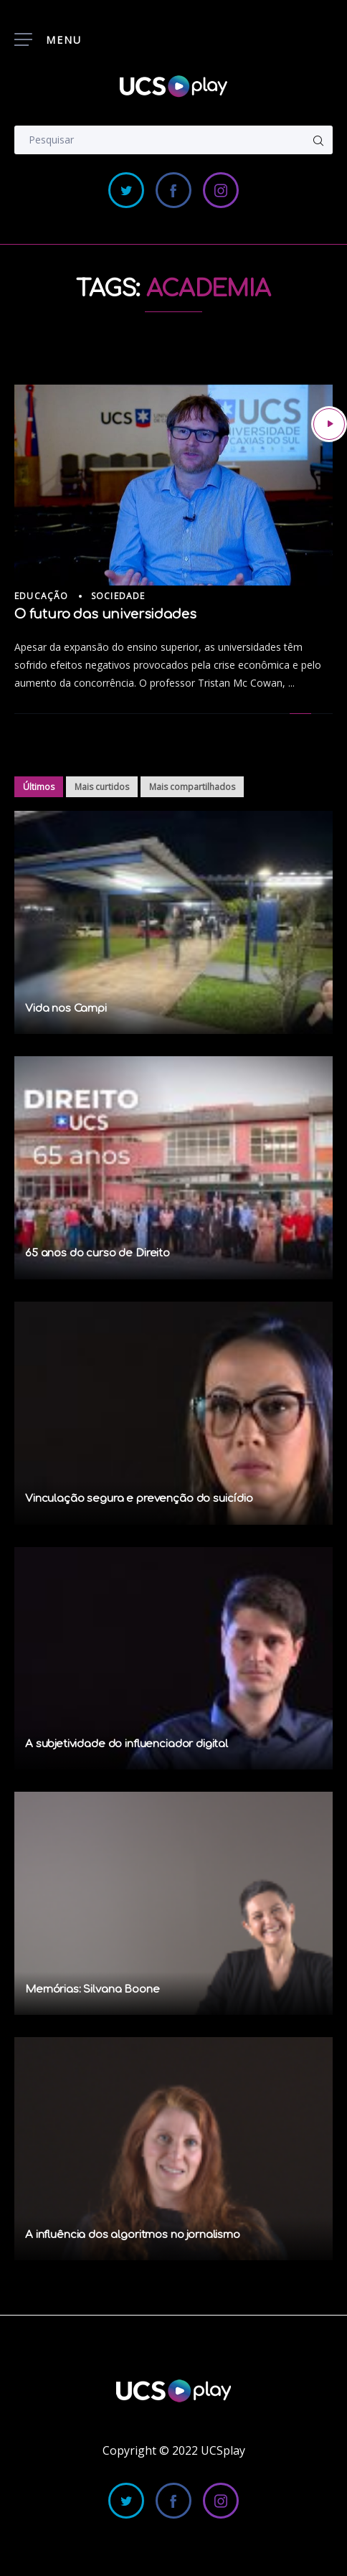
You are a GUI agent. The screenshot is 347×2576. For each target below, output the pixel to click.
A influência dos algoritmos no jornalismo (132, 2235)
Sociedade (118, 596)
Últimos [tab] (38, 787)
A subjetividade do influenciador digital (126, 1744)
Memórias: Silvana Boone (92, 1989)
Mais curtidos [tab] (102, 787)
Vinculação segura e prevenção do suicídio (139, 1499)
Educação (41, 596)
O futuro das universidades (105, 614)
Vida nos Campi (66, 1008)
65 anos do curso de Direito (97, 1253)
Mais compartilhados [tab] (192, 787)
